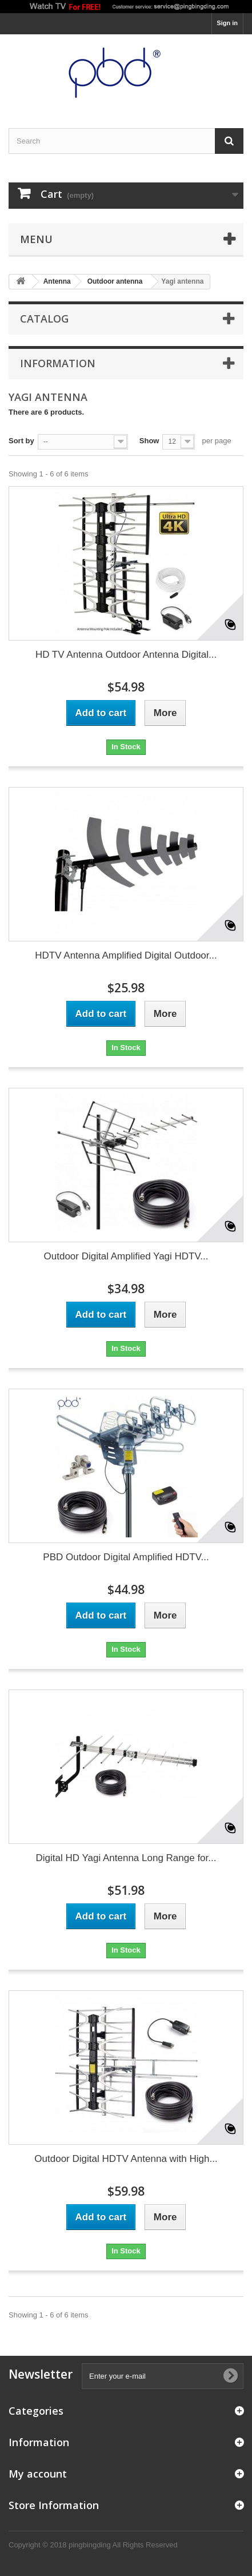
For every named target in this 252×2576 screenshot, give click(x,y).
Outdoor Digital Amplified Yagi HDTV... (126, 1256)
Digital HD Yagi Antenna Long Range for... (126, 1858)
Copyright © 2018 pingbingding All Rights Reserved (93, 2545)
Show (149, 440)
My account (38, 2473)
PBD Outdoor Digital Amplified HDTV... (126, 1557)
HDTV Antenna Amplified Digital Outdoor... (126, 955)
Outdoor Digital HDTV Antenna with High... (125, 2158)
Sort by (21, 440)
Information (57, 363)
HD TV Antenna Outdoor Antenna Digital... (126, 654)
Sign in (227, 22)
